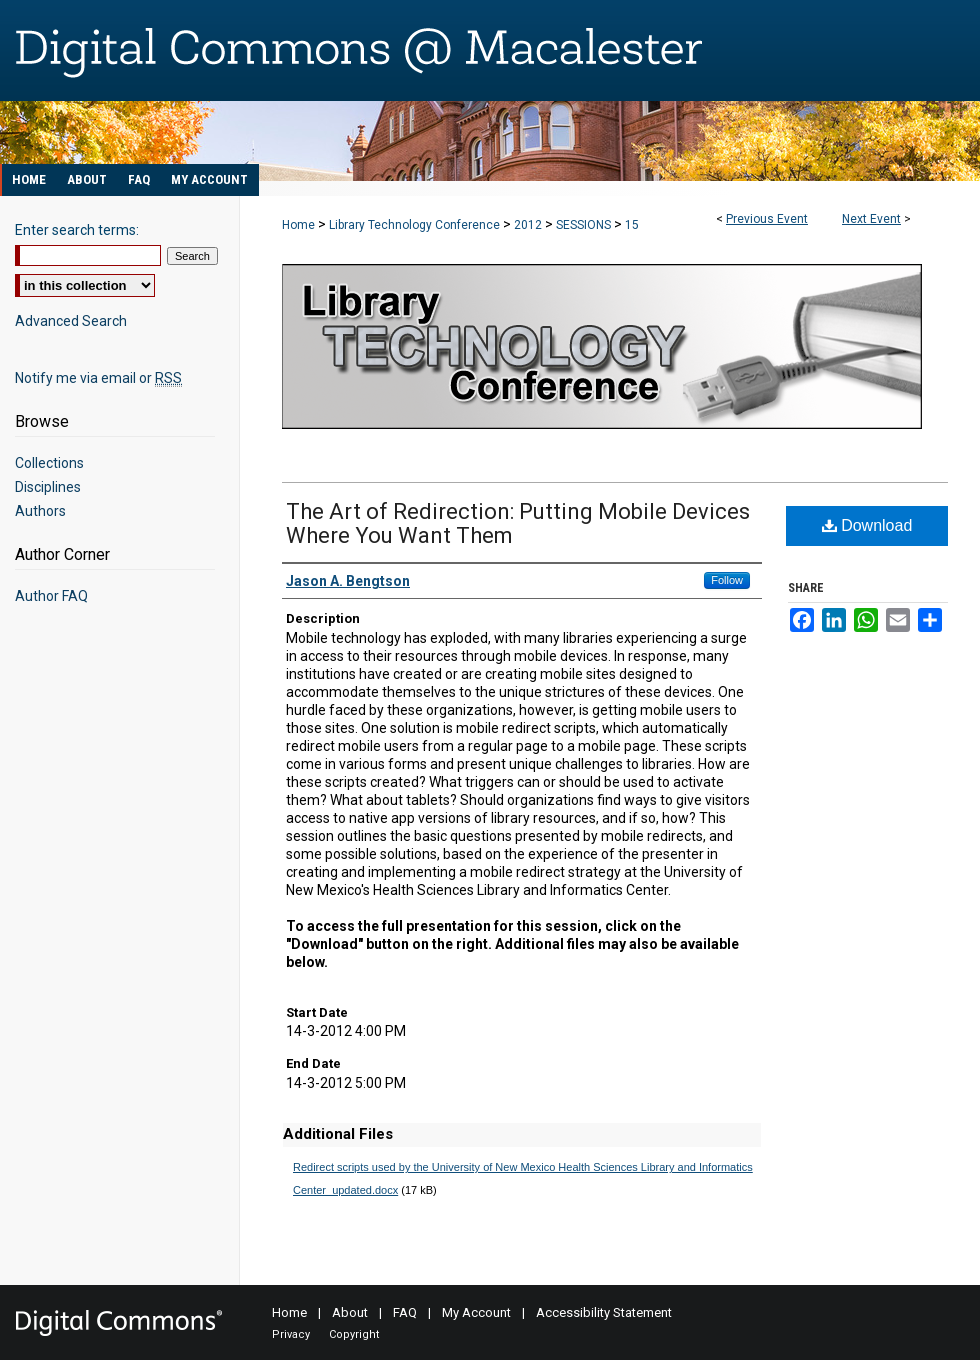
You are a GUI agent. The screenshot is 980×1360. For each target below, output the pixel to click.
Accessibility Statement (604, 1312)
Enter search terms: (77, 230)
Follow (727, 580)
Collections (49, 463)
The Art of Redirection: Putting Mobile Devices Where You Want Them (518, 523)
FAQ (405, 1312)
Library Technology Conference (416, 225)
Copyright (354, 1334)
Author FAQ (51, 596)
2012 (529, 225)
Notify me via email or (98, 378)
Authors (40, 511)
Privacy (291, 1334)
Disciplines (48, 487)
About (350, 1312)
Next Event (871, 219)
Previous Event (767, 219)
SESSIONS (585, 225)
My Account (476, 1312)
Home (298, 225)
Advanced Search (71, 321)
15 (632, 225)
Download (867, 525)
